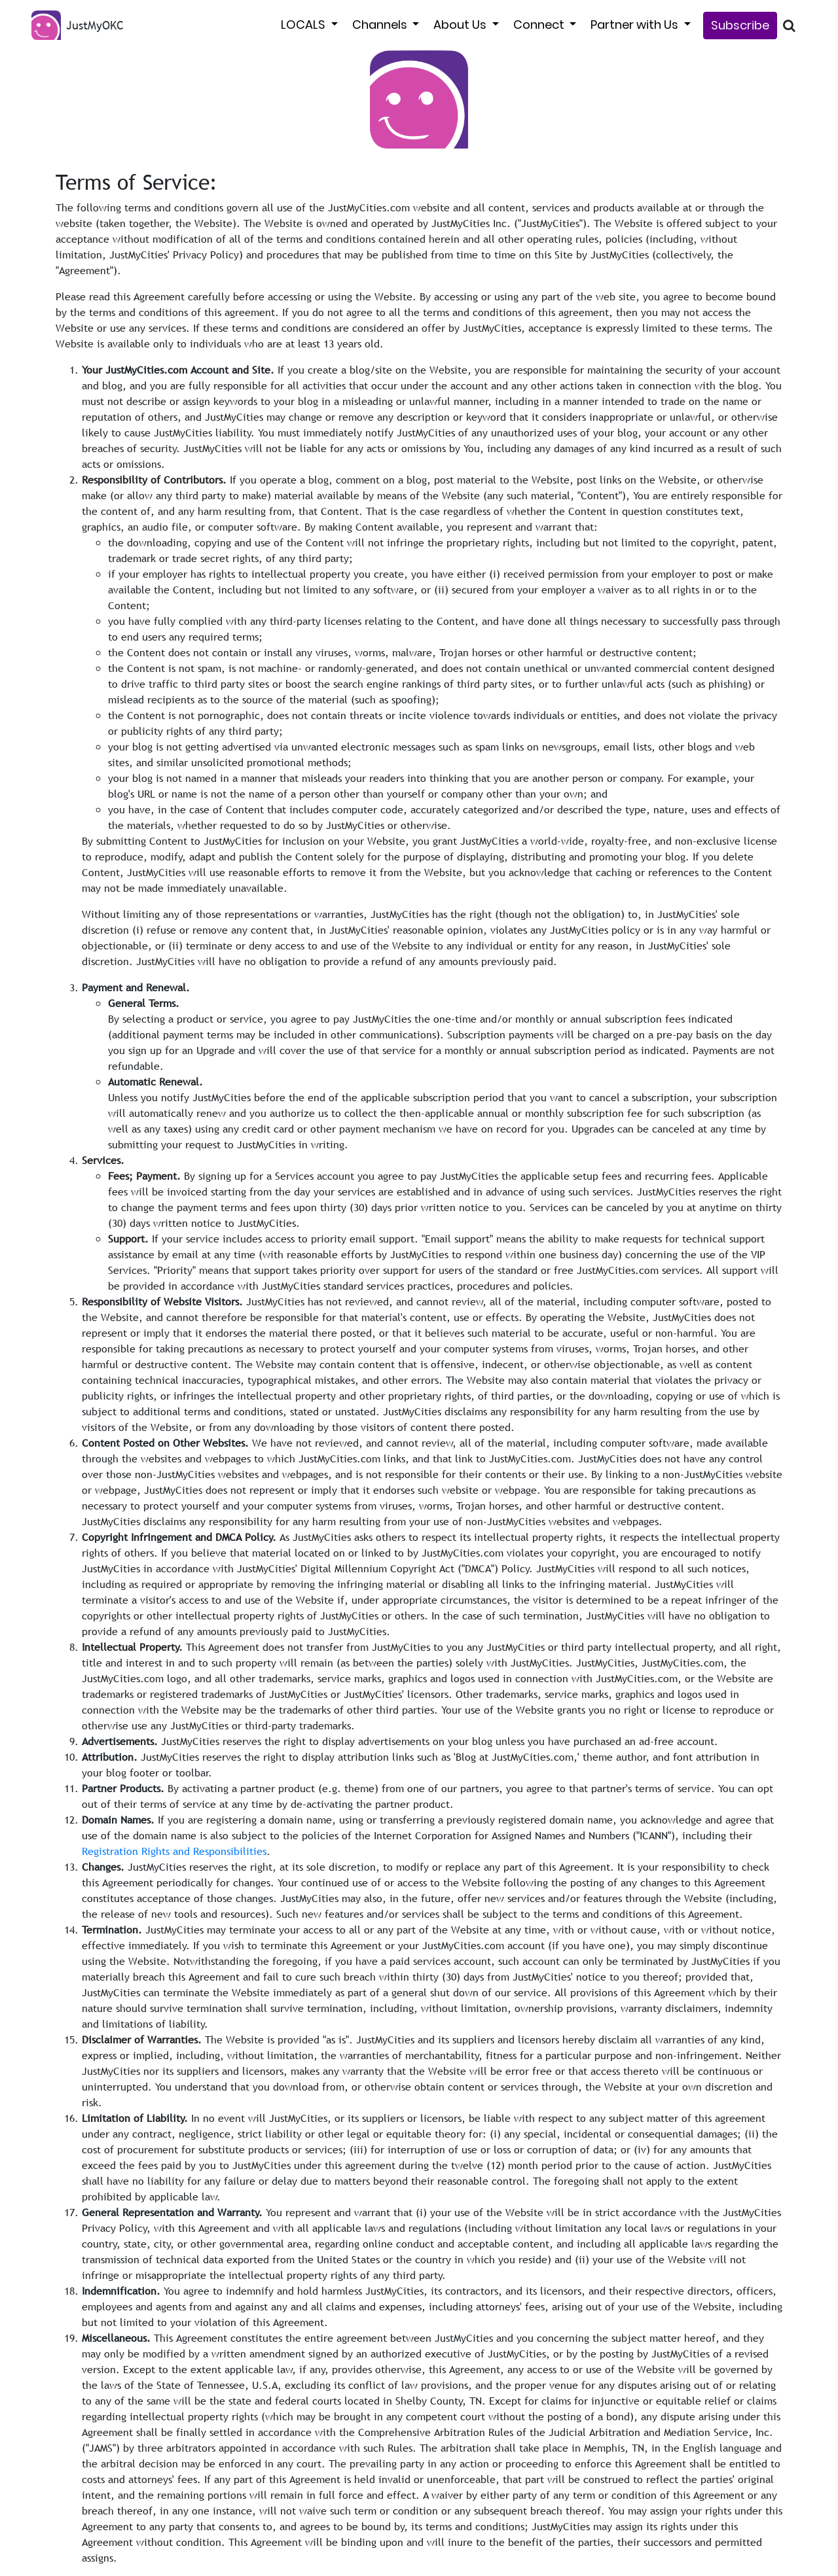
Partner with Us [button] (636, 24)
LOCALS (304, 24)
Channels (381, 24)
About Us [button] (461, 24)
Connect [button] (540, 24)
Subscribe (740, 25)
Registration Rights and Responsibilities (174, 1851)
